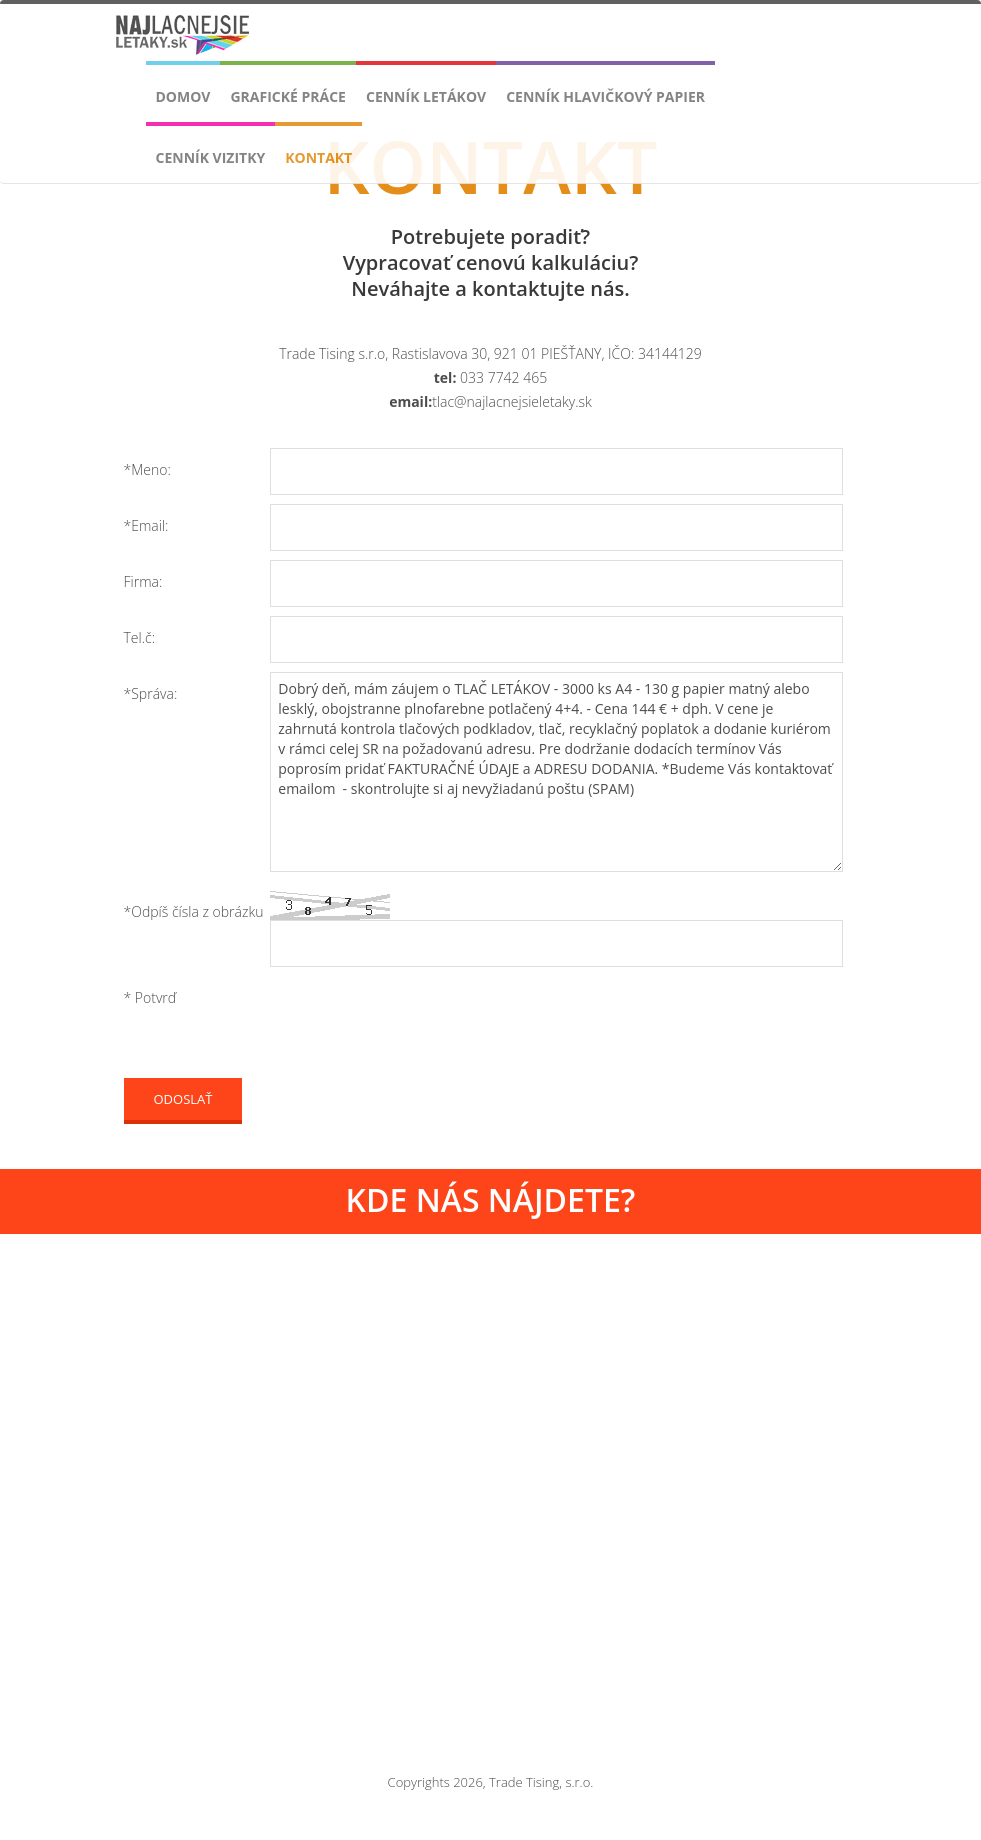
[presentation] (422, 1027)
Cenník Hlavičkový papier (605, 96)
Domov (183, 96)
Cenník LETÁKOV (426, 96)
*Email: (146, 525)
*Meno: (147, 469)
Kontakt (318, 157)
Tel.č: (140, 637)
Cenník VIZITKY (211, 157)
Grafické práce (288, 96)
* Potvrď (150, 997)
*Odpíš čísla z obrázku (194, 911)
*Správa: (151, 693)
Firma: (143, 581)
